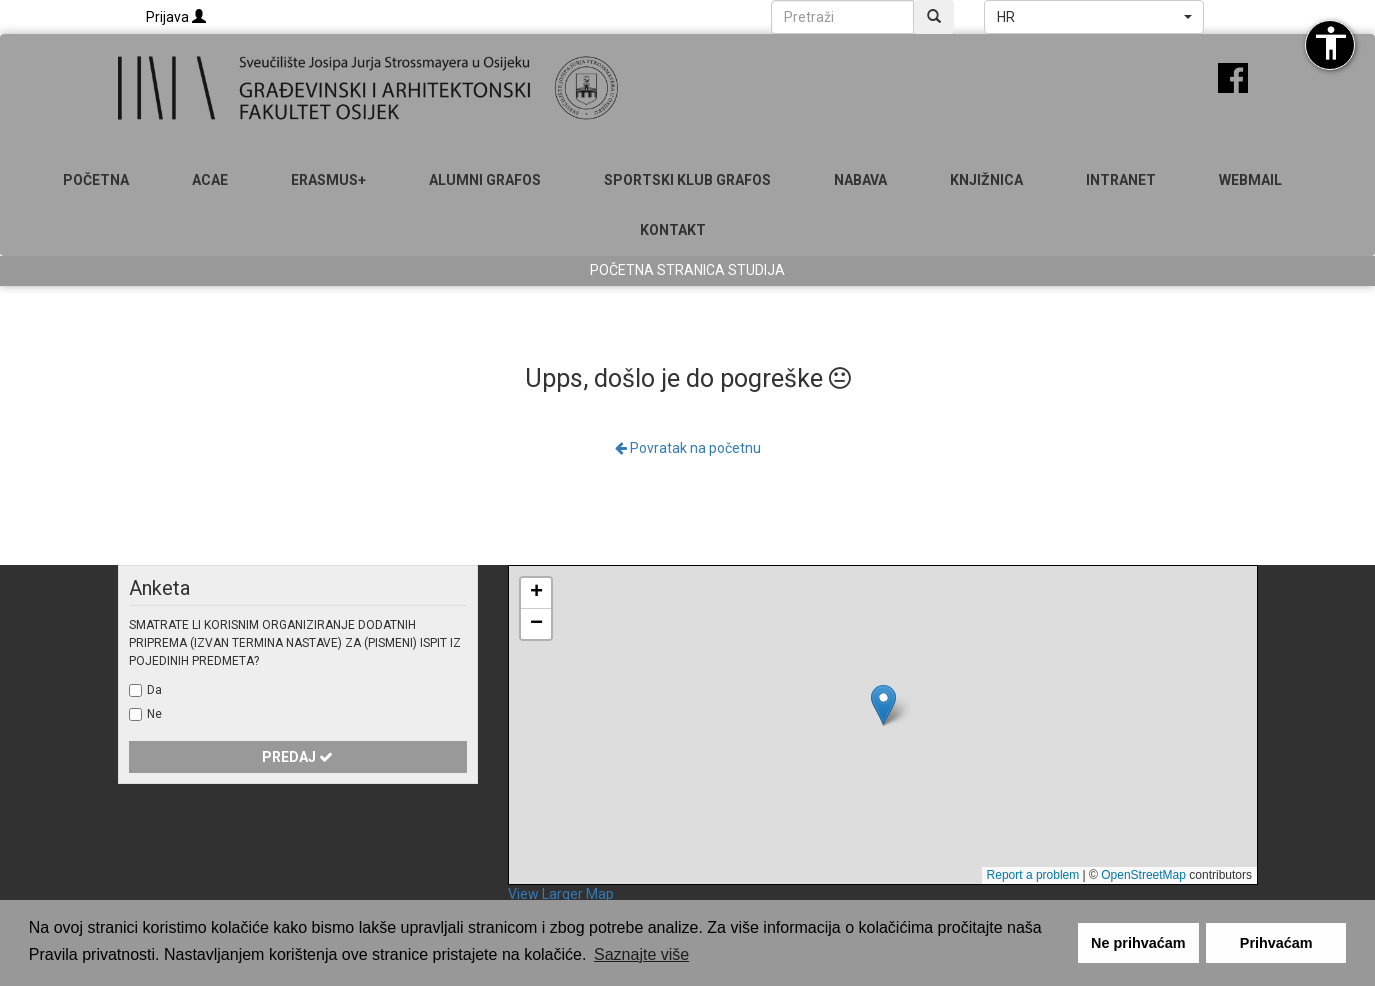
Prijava (176, 17)
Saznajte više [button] (641, 954)
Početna (96, 180)
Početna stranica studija (687, 270)
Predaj (297, 757)
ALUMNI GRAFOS (485, 180)
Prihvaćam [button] (1276, 943)
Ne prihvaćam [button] (1138, 943)
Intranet (1121, 180)
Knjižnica (986, 180)
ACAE (210, 180)
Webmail (1250, 180)
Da (154, 690)
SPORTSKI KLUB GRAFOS (687, 180)
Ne (154, 714)
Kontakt (673, 230)
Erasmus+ (328, 180)
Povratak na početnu (688, 448)
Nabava (860, 180)
